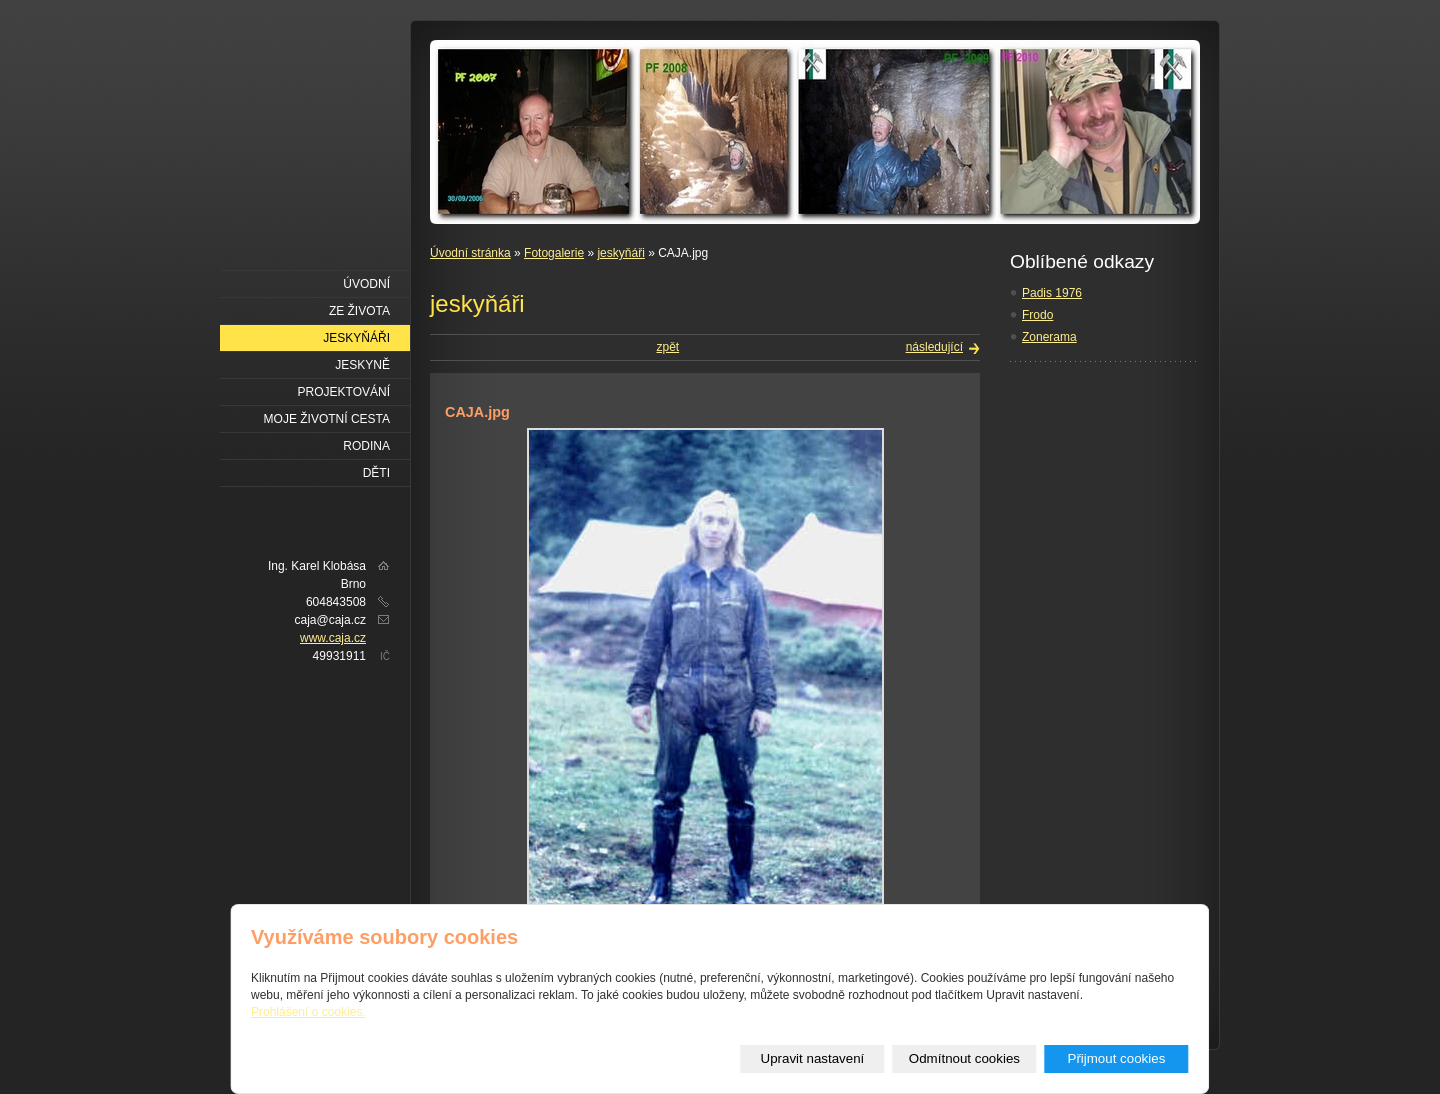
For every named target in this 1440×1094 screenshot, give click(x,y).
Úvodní (366, 284)
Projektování (344, 392)
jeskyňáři (620, 253)
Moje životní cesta (327, 419)
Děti (376, 473)
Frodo (1037, 315)
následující (934, 347)
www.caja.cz (333, 638)
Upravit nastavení (813, 1058)
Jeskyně (362, 365)
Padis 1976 (1052, 293)
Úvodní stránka (470, 253)
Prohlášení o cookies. (308, 1012)
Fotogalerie (554, 253)
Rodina (366, 446)
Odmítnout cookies (964, 1058)
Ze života (359, 311)
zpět (667, 347)
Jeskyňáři (356, 338)
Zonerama (1049, 337)
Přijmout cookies (1117, 1058)
